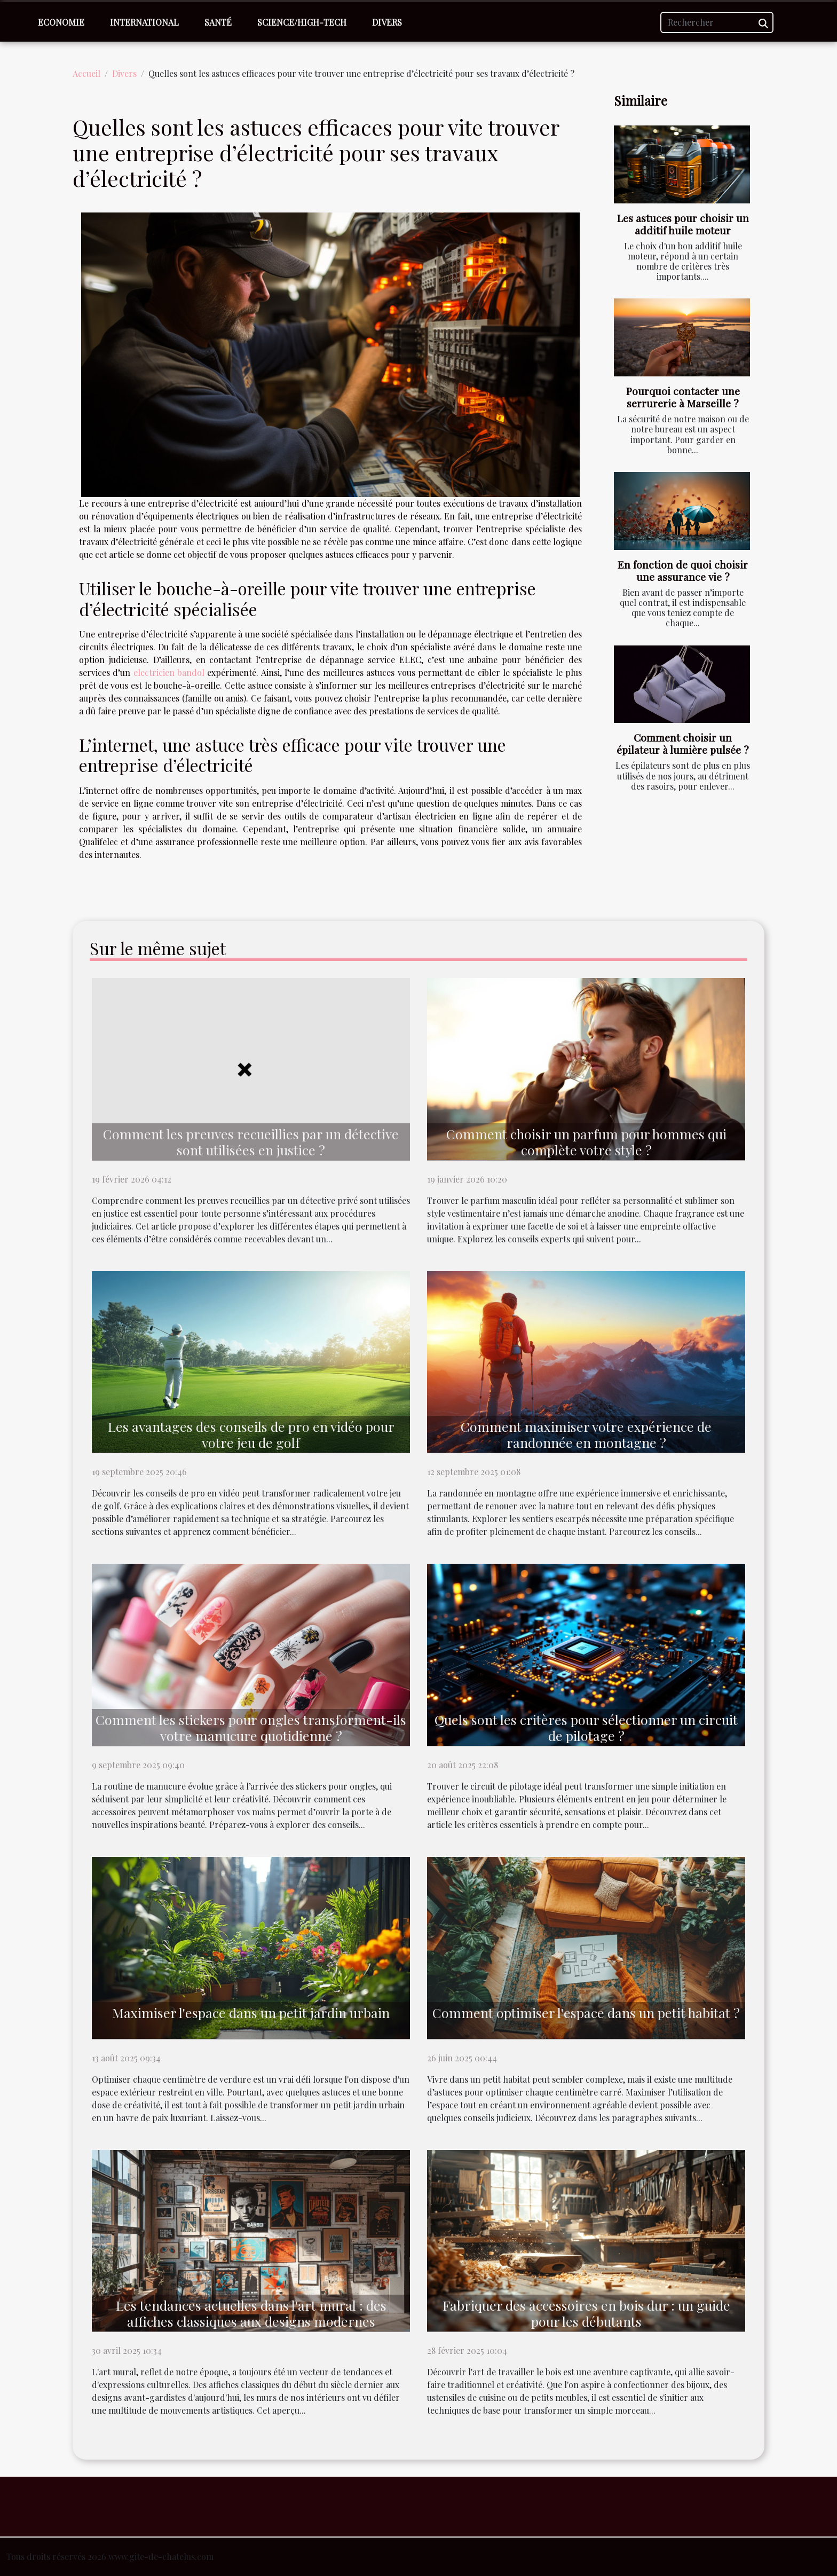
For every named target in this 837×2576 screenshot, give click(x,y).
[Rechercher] (716, 22)
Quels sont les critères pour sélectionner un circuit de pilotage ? (586, 1727)
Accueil (86, 73)
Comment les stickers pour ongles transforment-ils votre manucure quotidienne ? (251, 1727)
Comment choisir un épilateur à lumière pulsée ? (683, 743)
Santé (218, 22)
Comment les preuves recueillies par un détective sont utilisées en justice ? (251, 1142)
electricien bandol (168, 672)
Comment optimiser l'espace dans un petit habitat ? (586, 2012)
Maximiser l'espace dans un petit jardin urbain (251, 2012)
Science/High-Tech (301, 22)
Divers (387, 22)
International (144, 22)
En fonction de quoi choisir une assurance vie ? (683, 570)
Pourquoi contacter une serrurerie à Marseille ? (683, 397)
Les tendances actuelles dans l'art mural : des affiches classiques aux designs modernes (251, 2313)
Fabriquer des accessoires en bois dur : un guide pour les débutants (586, 2313)
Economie (61, 22)
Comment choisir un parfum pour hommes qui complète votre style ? (586, 1142)
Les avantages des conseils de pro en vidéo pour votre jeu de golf (251, 1434)
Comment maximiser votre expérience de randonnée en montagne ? (586, 1434)
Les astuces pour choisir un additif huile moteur (683, 224)
